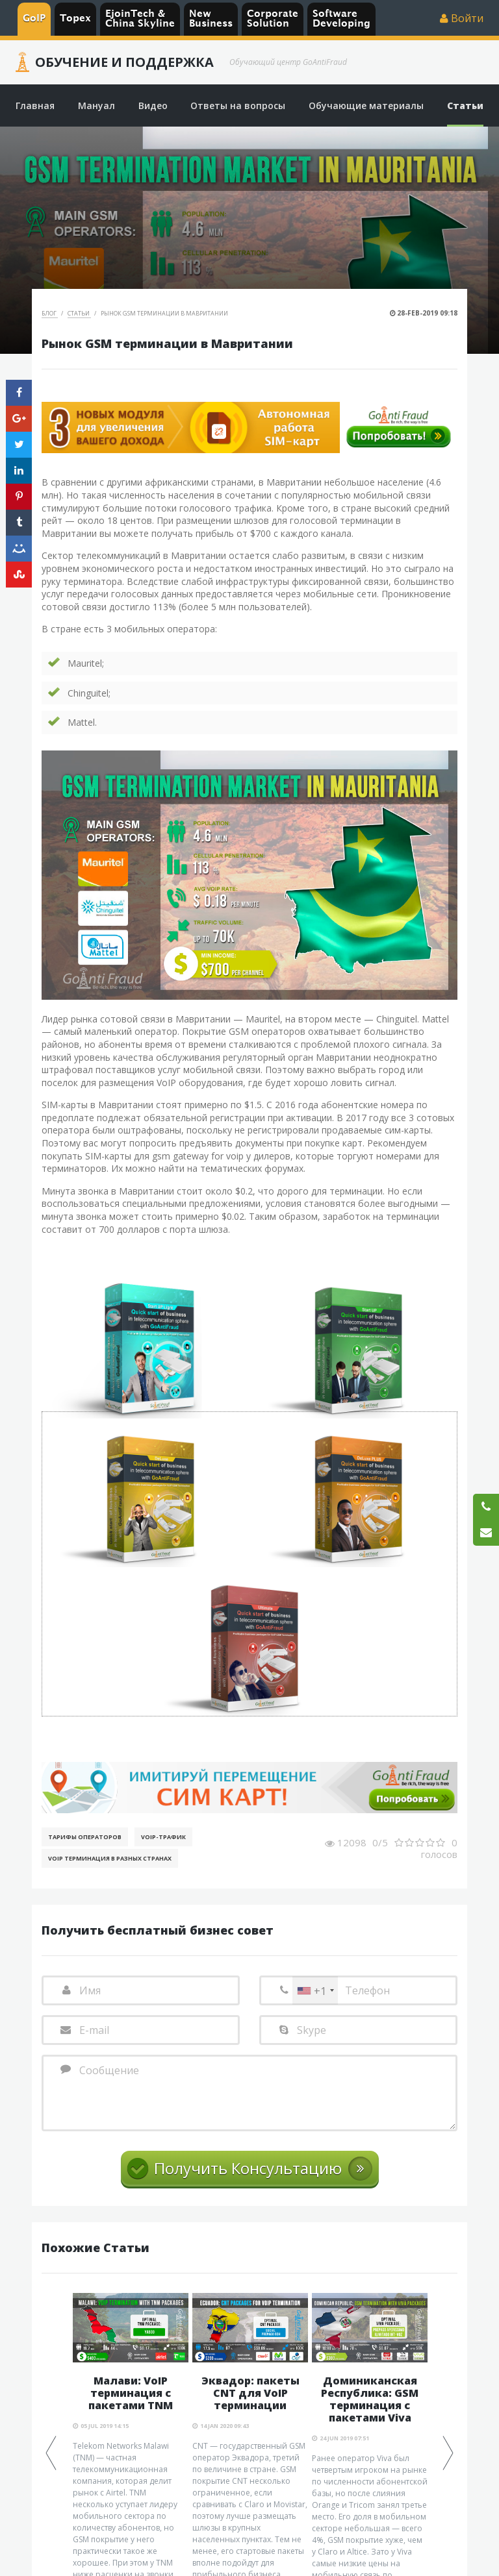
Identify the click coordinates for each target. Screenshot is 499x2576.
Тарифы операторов (85, 1837)
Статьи (79, 313)
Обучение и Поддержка (124, 62)
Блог (50, 313)
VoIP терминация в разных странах (110, 1858)
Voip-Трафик (163, 1837)
